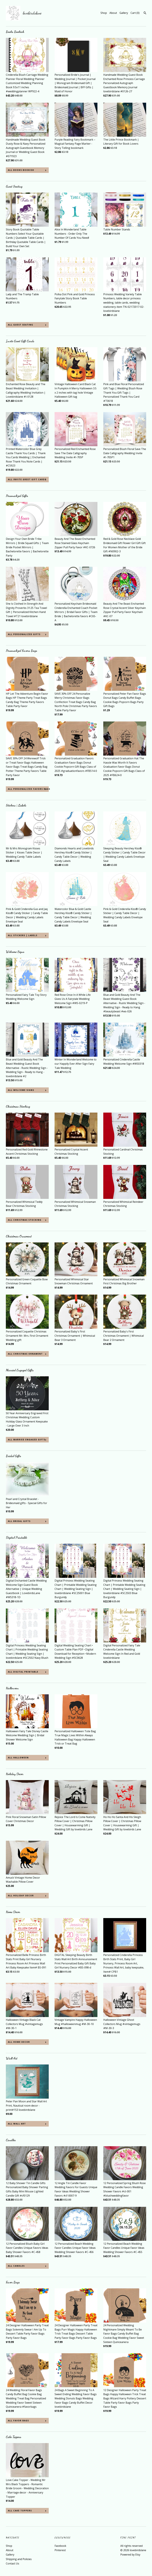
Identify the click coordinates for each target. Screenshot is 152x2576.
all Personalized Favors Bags (28, 789)
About (113, 13)
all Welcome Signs (21, 1090)
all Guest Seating (20, 324)
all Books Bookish (21, 170)
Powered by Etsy (130, 2554)
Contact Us (12, 2563)
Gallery (124, 13)
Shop (104, 13)
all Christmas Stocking (24, 1220)
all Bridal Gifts (19, 1521)
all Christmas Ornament (25, 1353)
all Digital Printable (23, 1671)
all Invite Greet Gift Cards (27, 479)
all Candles (16, 2266)
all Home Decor (19, 2042)
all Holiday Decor (21, 1895)
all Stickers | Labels (22, 935)
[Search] (145, 13)
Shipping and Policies (19, 2559)
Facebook (60, 2546)
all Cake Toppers (20, 2510)
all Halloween (18, 1757)
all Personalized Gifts (24, 634)
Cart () (135, 13)
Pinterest (60, 2550)
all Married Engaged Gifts (26, 1439)
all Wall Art (17, 2123)
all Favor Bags (18, 2420)
